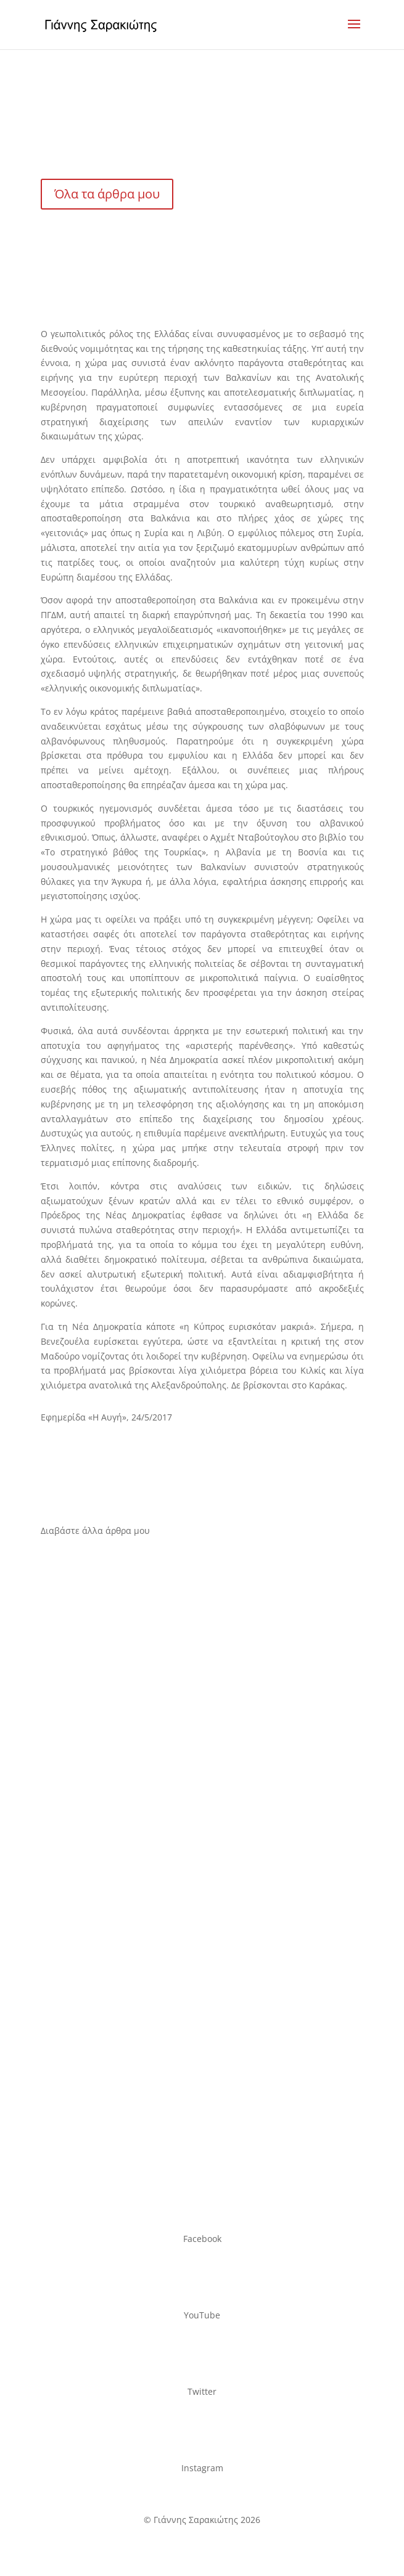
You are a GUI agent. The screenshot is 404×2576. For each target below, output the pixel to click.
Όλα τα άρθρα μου (107, 193)
